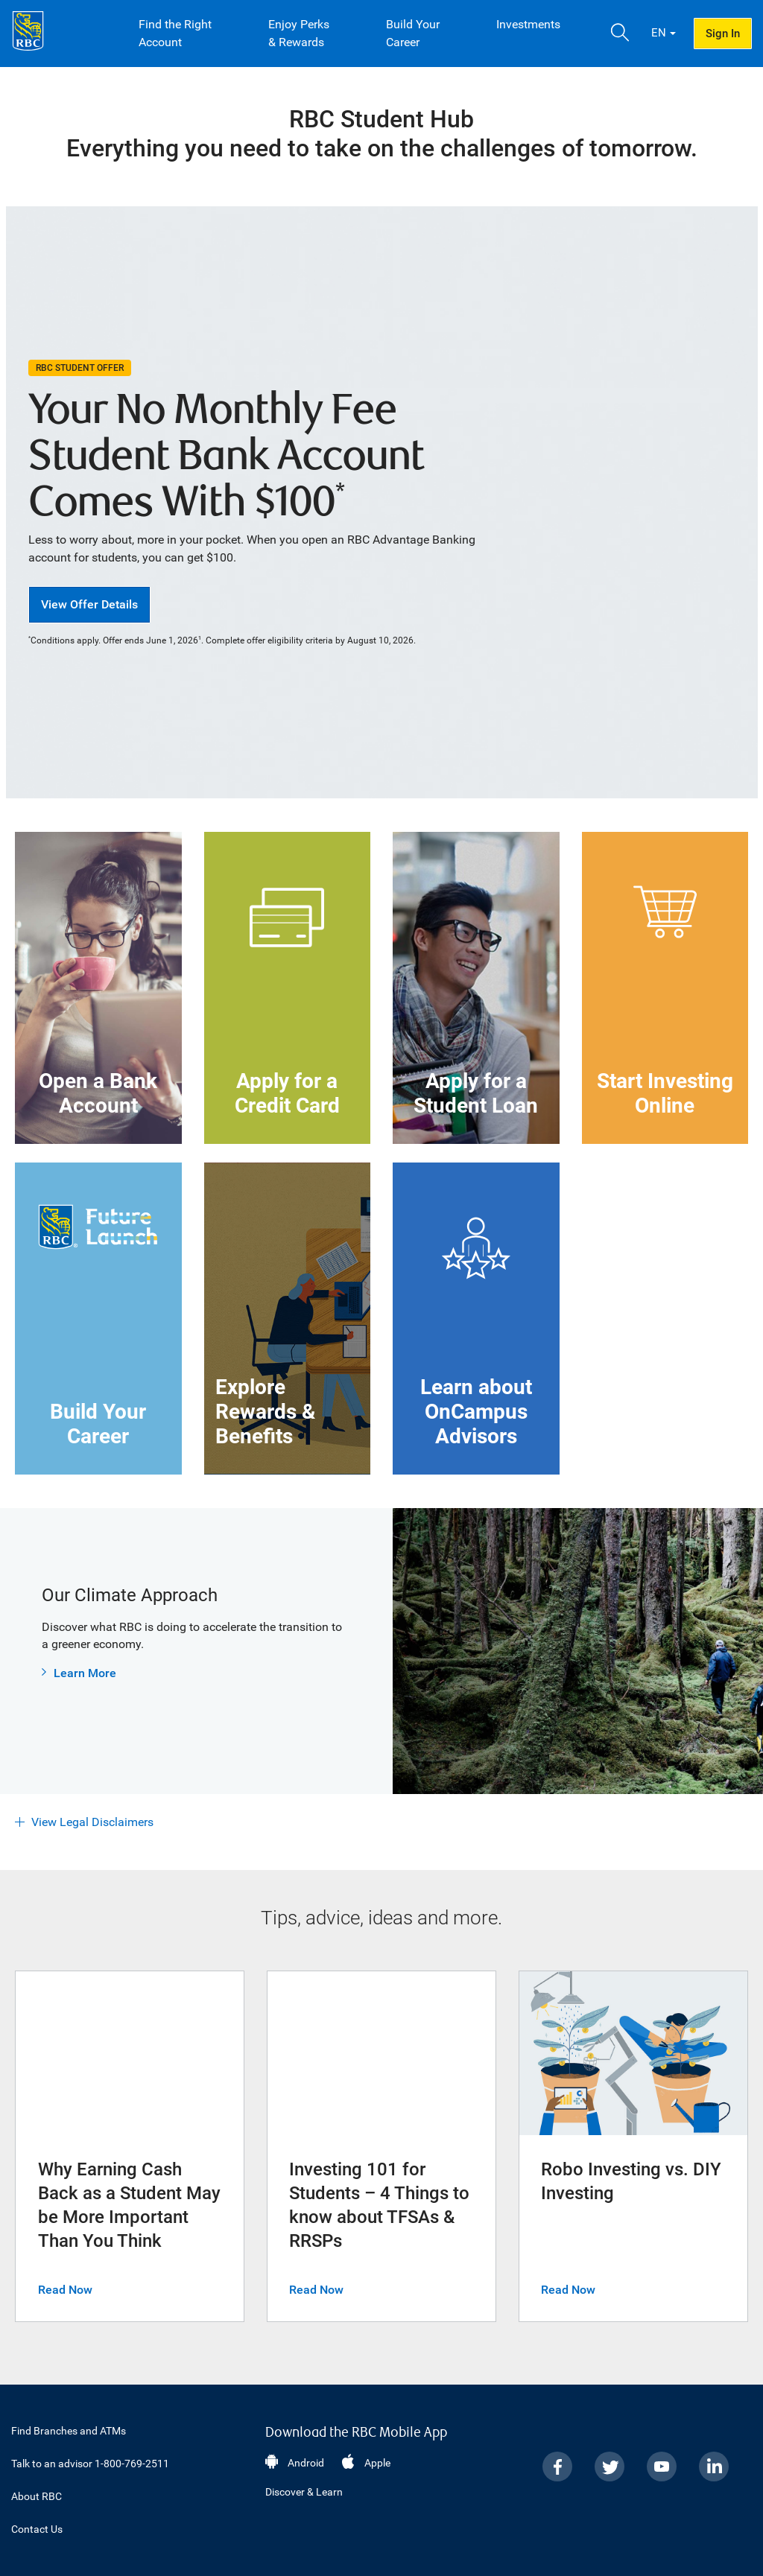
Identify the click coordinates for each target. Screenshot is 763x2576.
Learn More (85, 1673)
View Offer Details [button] (89, 604)
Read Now (65, 2290)
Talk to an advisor (90, 2464)
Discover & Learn (304, 2492)
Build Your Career (413, 33)
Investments (528, 24)
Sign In (723, 33)
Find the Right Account (175, 33)
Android (306, 2463)
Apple (377, 2463)
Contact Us (37, 2529)
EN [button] (658, 32)
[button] (620, 33)
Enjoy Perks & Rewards (298, 33)
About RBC (36, 2496)
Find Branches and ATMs (68, 2431)
